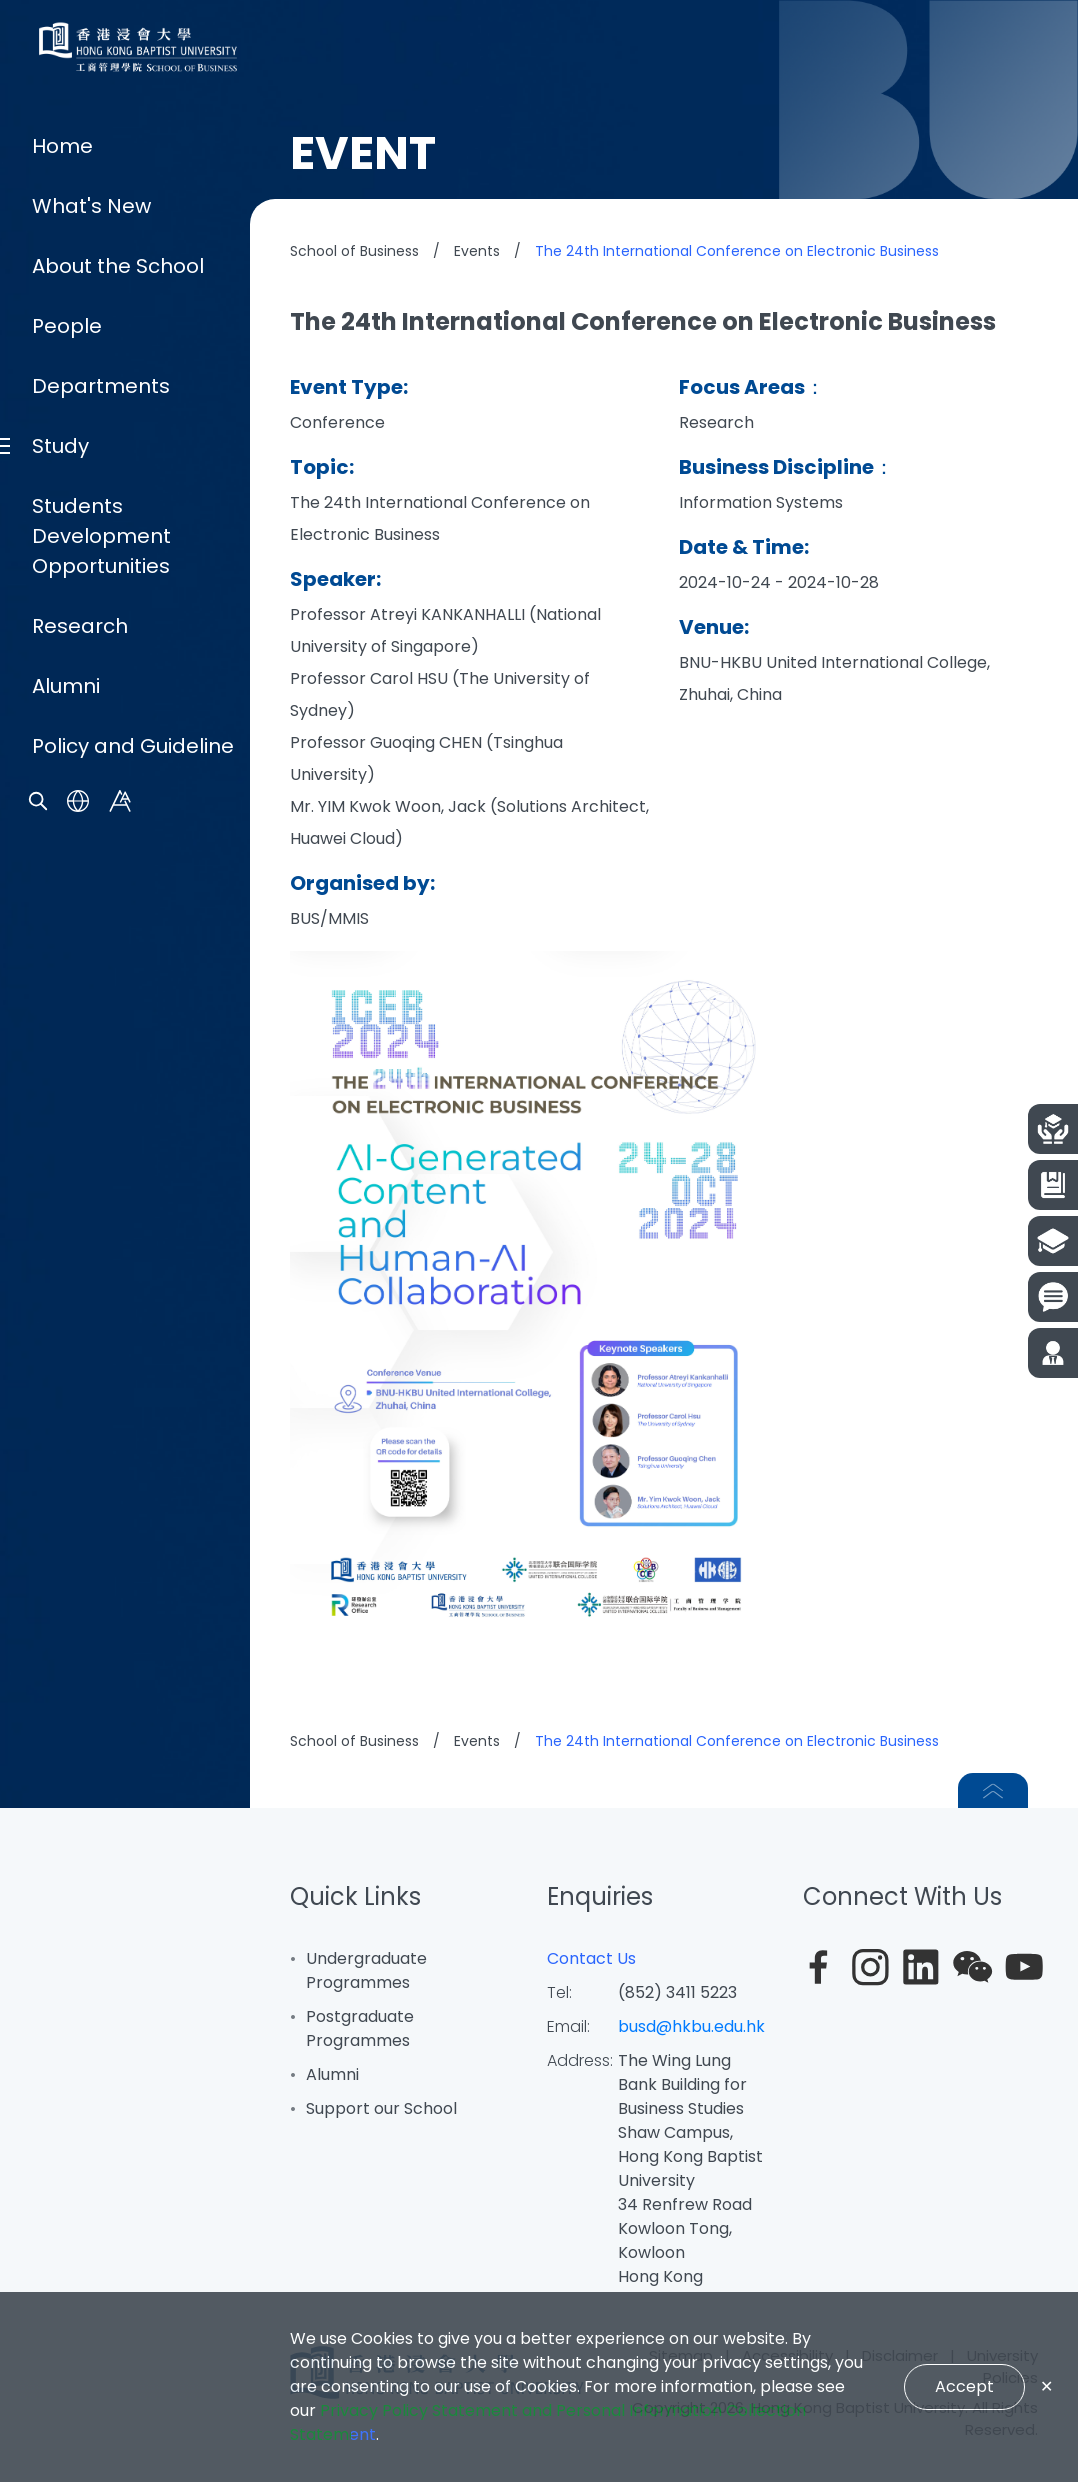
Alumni (66, 1506)
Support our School (381, 2108)
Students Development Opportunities (101, 1356)
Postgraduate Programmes (360, 2028)
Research (80, 1446)
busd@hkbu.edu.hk (691, 2026)
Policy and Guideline (133, 1566)
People (67, 1146)
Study (60, 1266)
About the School (118, 1086)
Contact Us (591, 1958)
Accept (964, 2386)
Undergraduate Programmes (366, 1970)
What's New (91, 1026)
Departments (101, 1206)
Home (62, 966)
